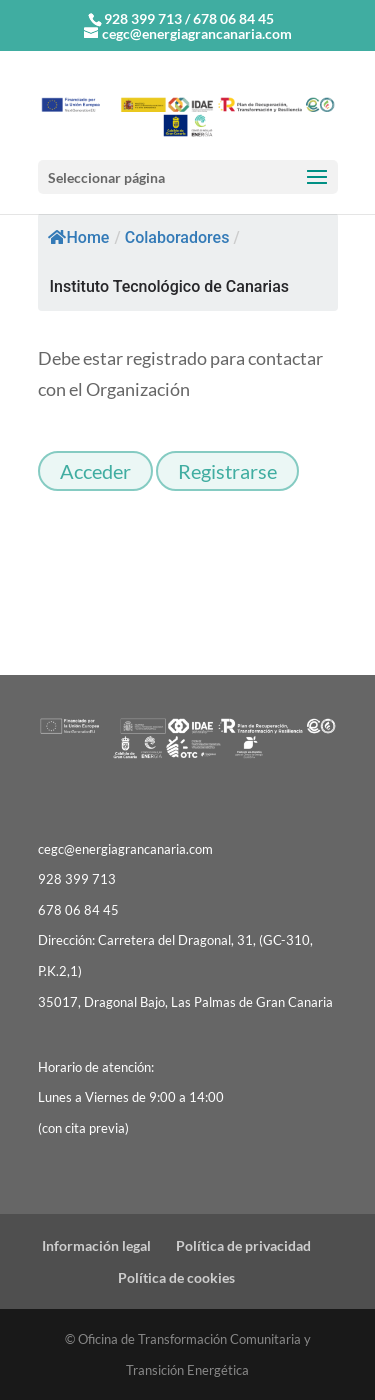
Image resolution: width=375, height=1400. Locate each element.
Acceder (95, 471)
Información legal (96, 1245)
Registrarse (227, 471)
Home (79, 237)
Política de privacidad (243, 1245)
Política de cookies (176, 1277)
